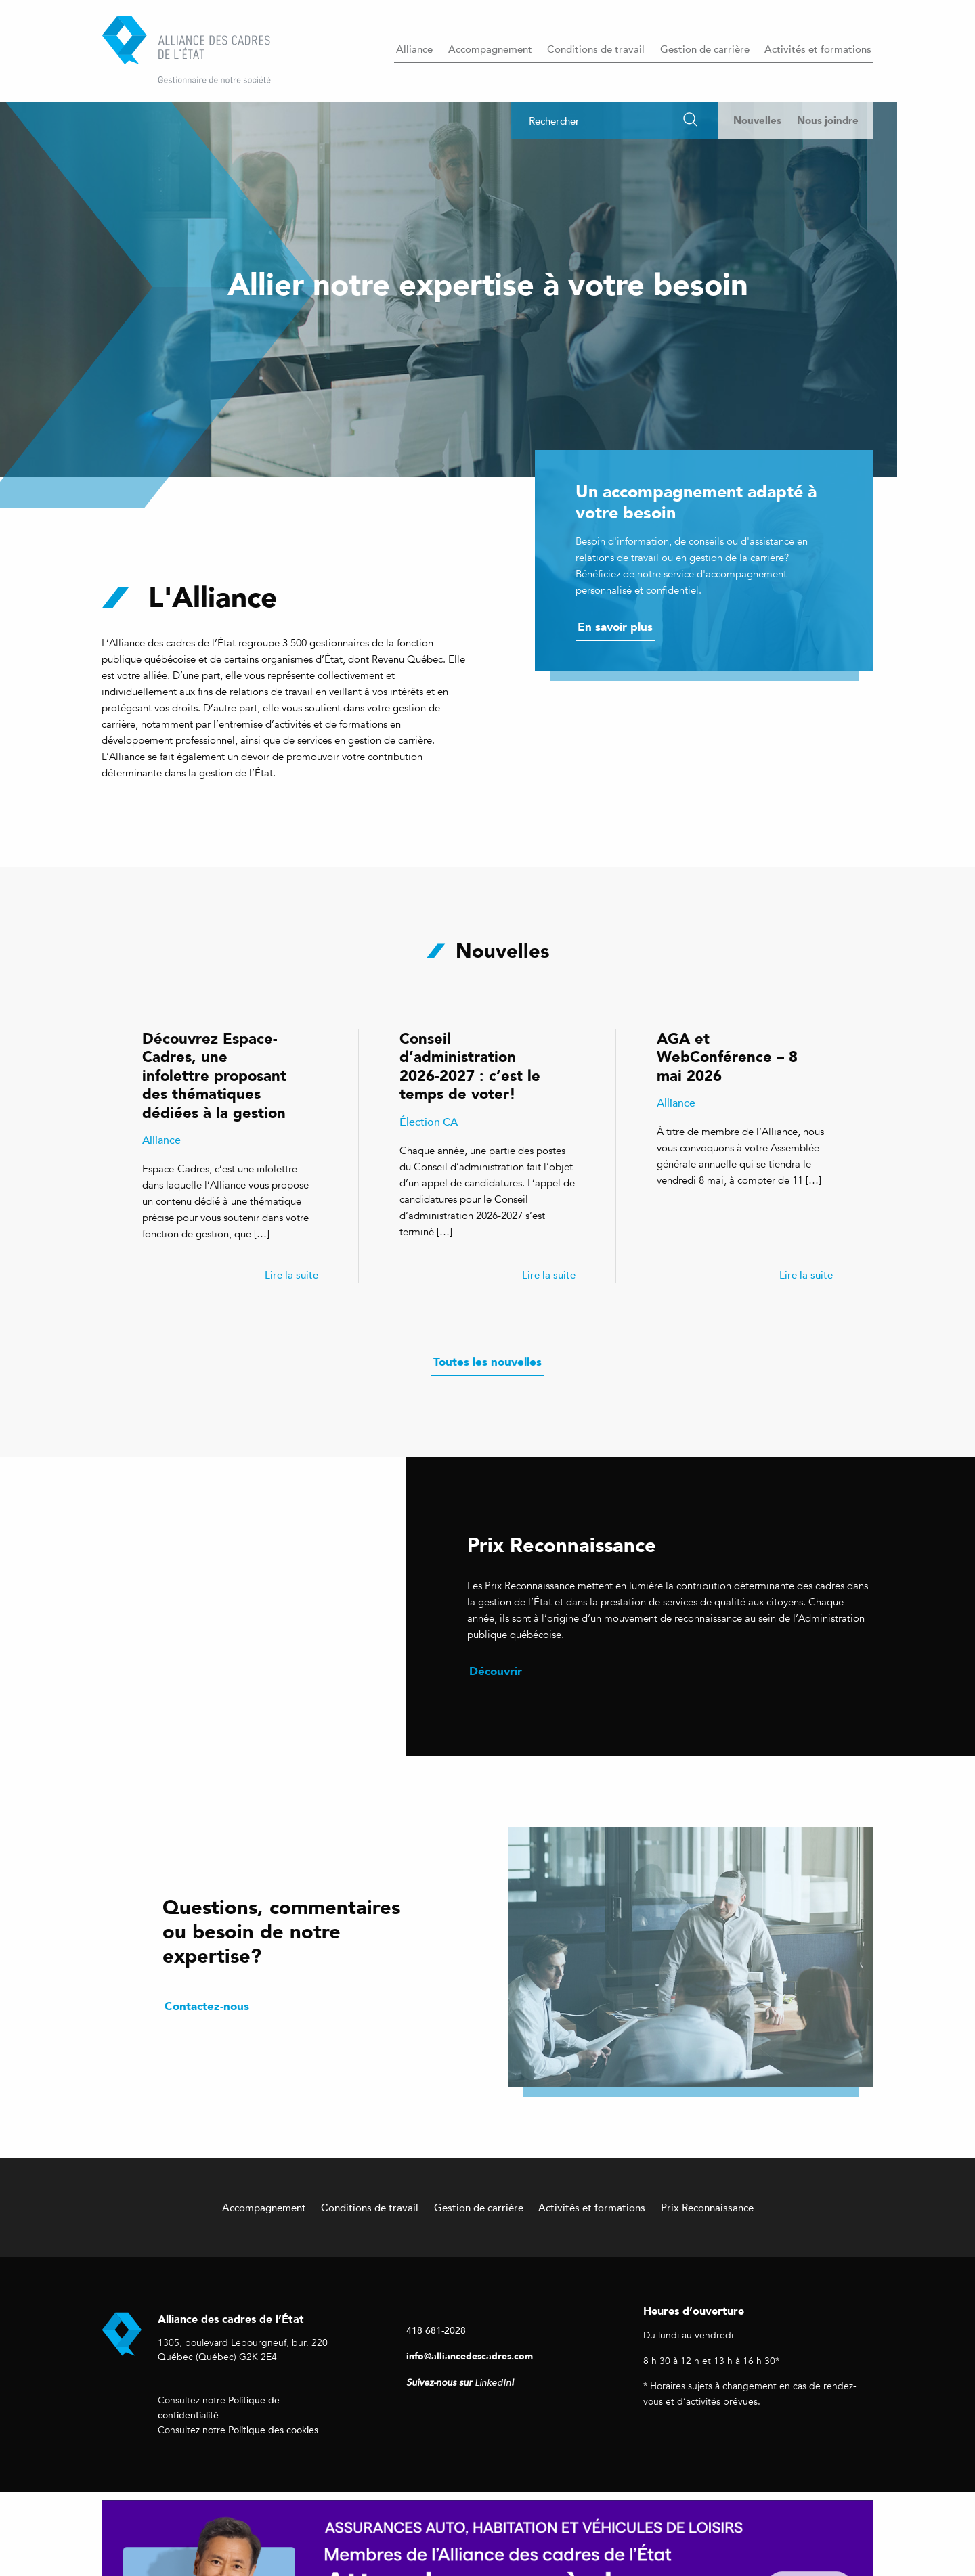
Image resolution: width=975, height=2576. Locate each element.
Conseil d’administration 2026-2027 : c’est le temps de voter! (469, 1066)
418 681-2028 (436, 2330)
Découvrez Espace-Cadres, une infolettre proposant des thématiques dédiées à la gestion (214, 1075)
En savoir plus (615, 626)
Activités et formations (817, 49)
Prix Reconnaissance (707, 2207)
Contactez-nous (207, 2006)
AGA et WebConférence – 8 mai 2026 (727, 1056)
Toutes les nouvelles (487, 1361)
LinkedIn (493, 2383)
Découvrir (495, 1671)
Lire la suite (291, 1274)
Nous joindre (828, 120)
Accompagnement (490, 49)
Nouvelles (757, 120)
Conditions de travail (596, 49)
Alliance (414, 49)
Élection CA (428, 1121)
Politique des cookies (273, 2429)
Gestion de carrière (705, 49)
